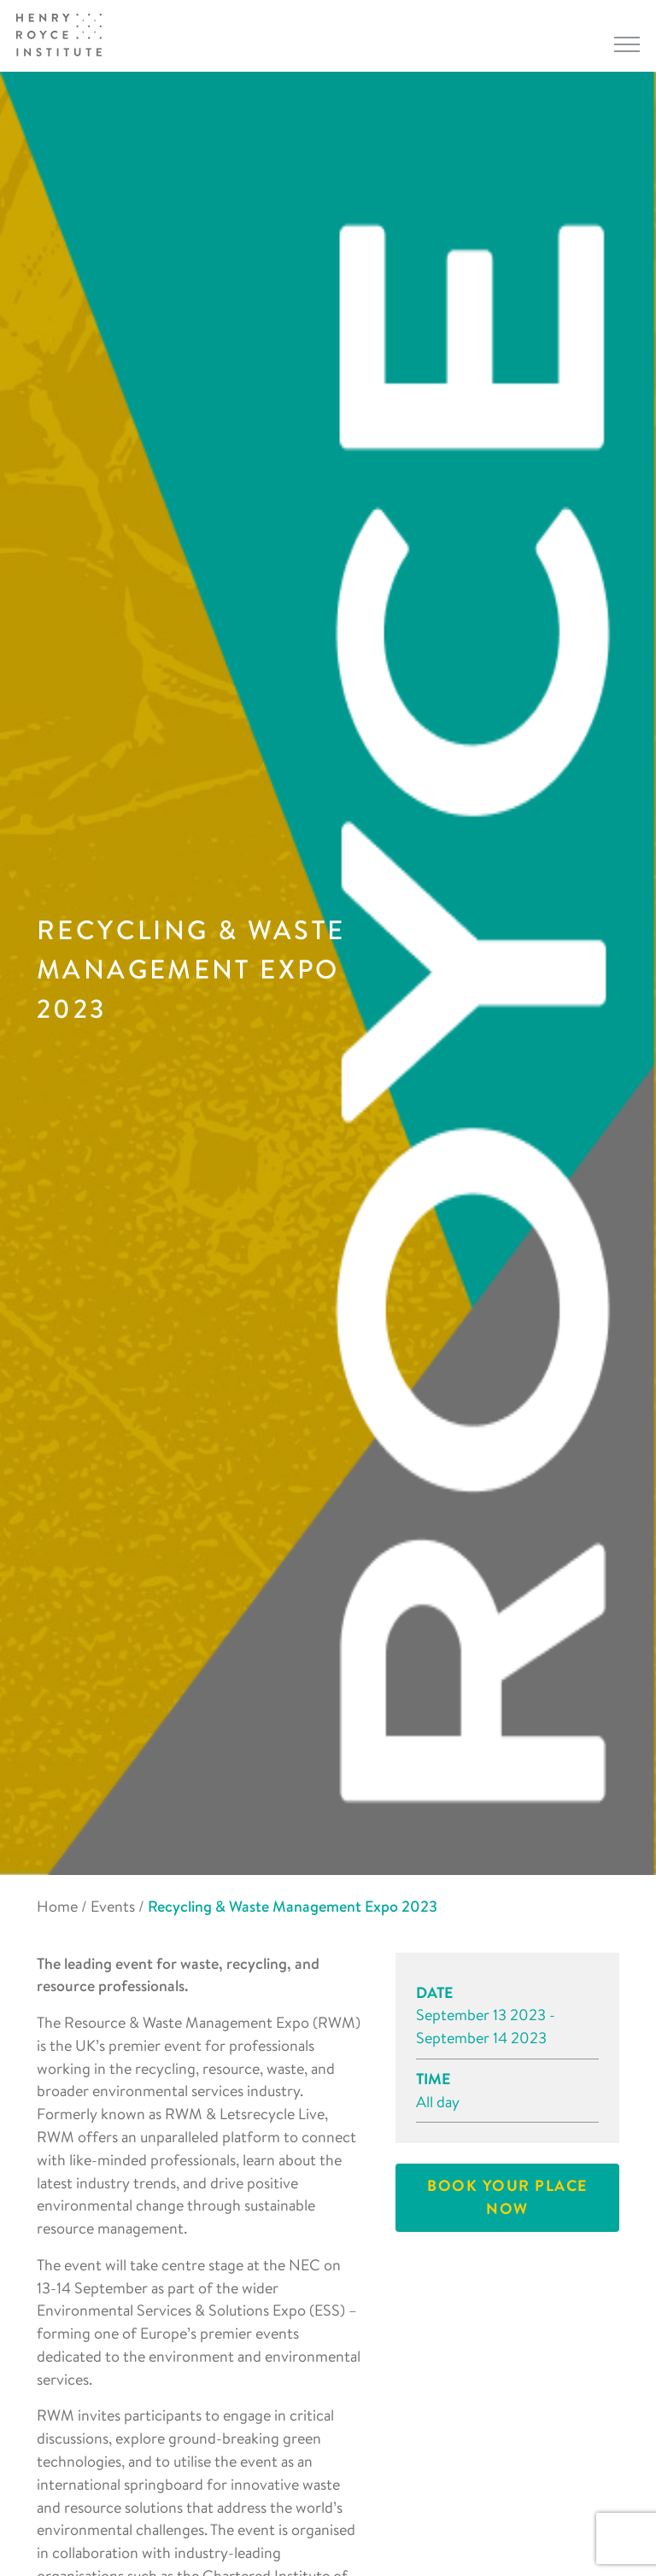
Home (57, 1906)
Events (113, 1906)
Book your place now (507, 2197)
